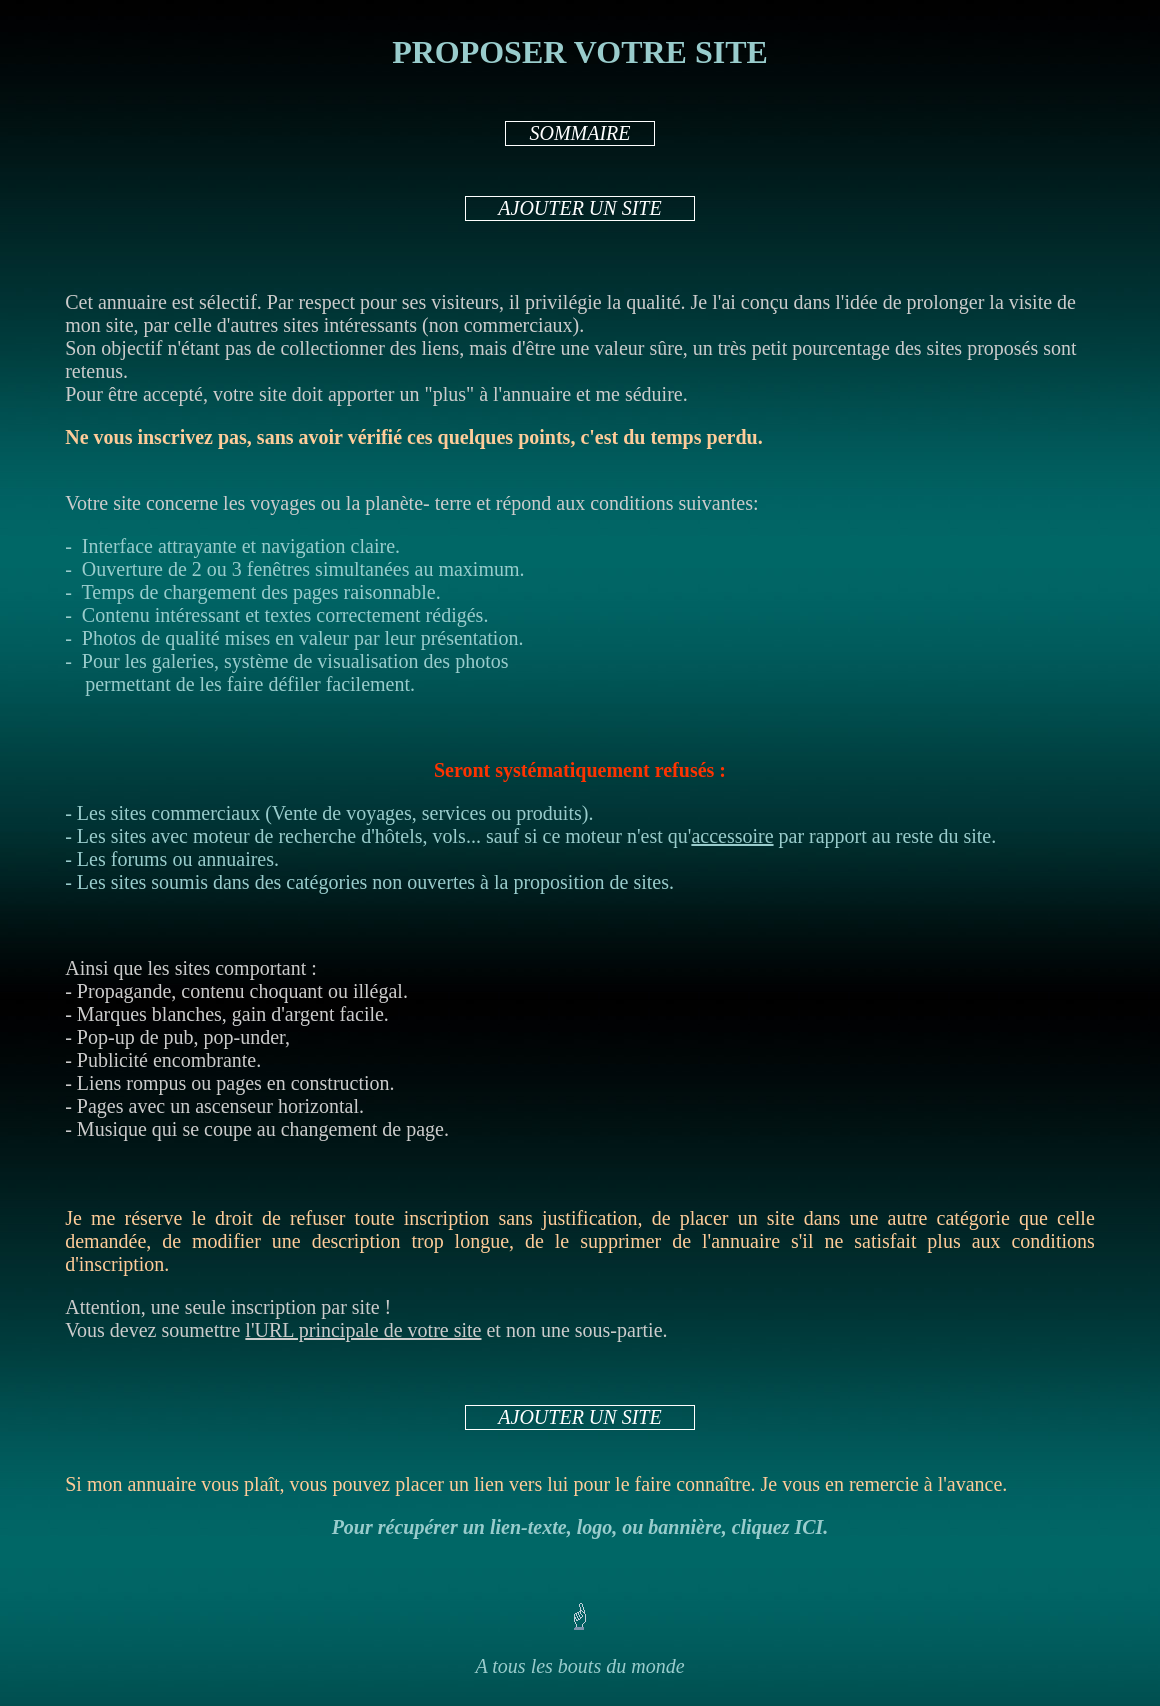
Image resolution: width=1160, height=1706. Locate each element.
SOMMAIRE (579, 133)
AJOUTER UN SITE (579, 208)
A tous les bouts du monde (579, 1666)
